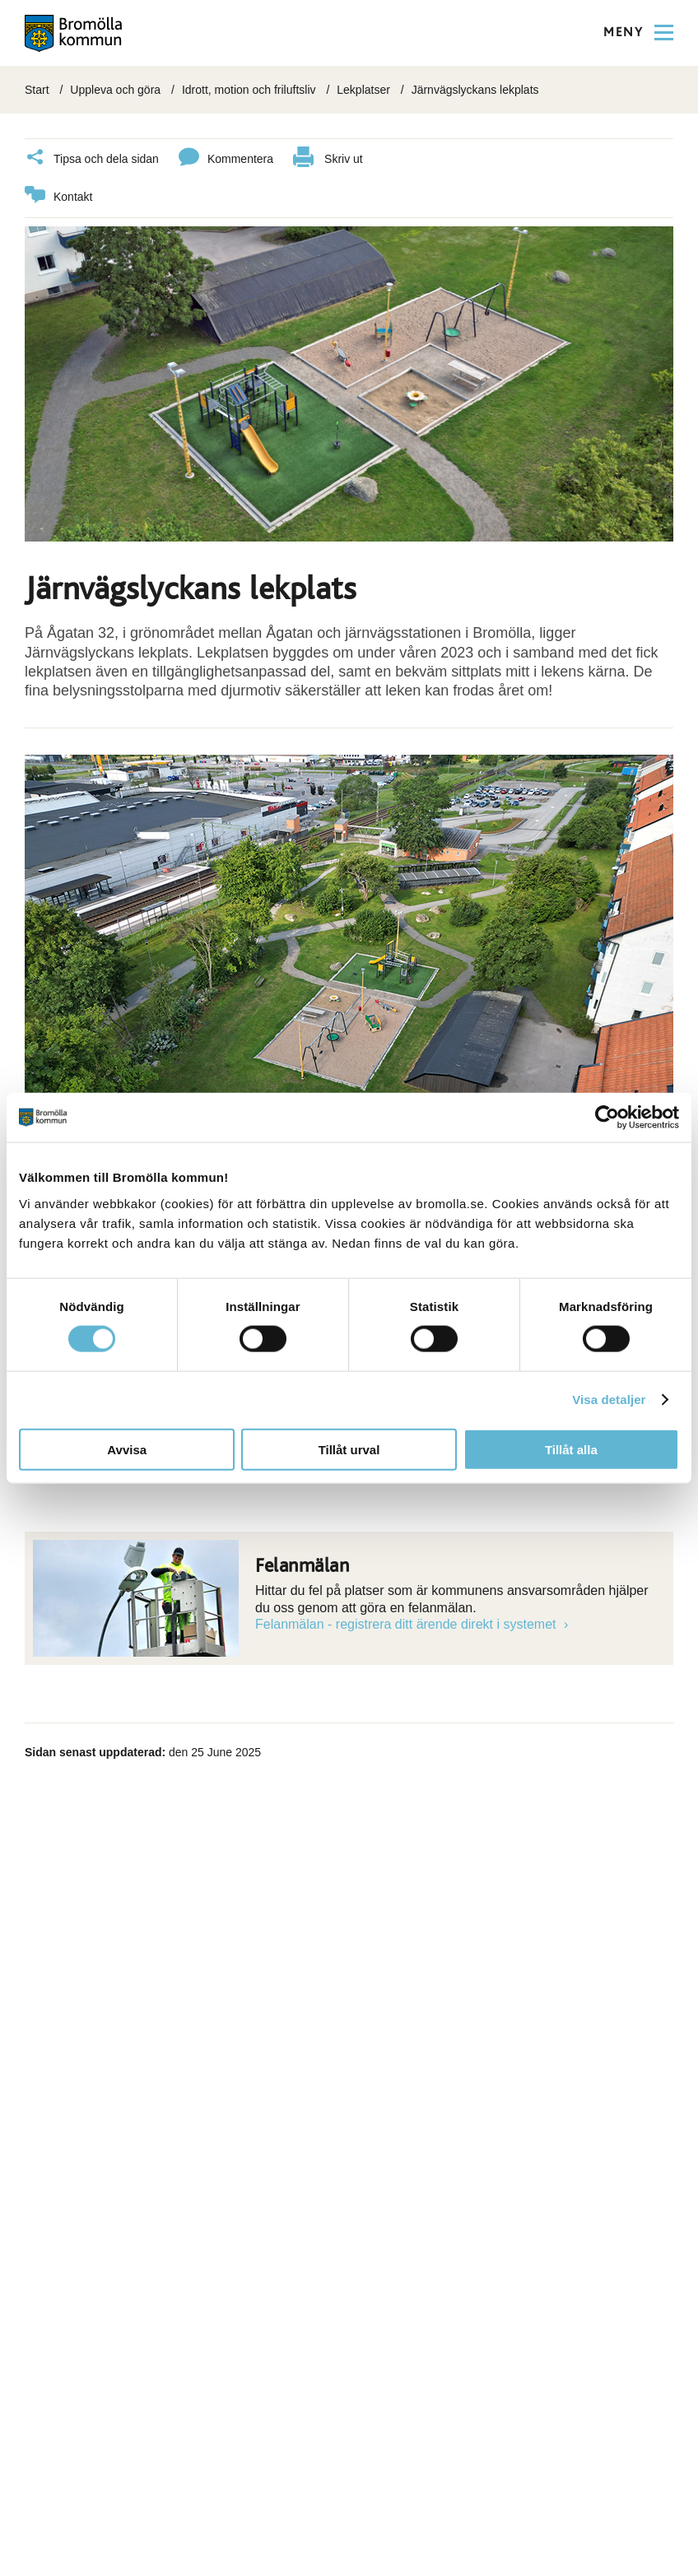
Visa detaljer (608, 1400)
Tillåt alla (571, 1449)
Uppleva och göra (115, 89)
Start (37, 89)
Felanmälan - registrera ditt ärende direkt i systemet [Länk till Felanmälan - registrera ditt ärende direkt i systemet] (407, 1624)
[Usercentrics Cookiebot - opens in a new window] (607, 1117)
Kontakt (58, 197)
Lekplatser (363, 89)
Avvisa (127, 1449)
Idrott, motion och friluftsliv (249, 89)
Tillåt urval (349, 1449)
